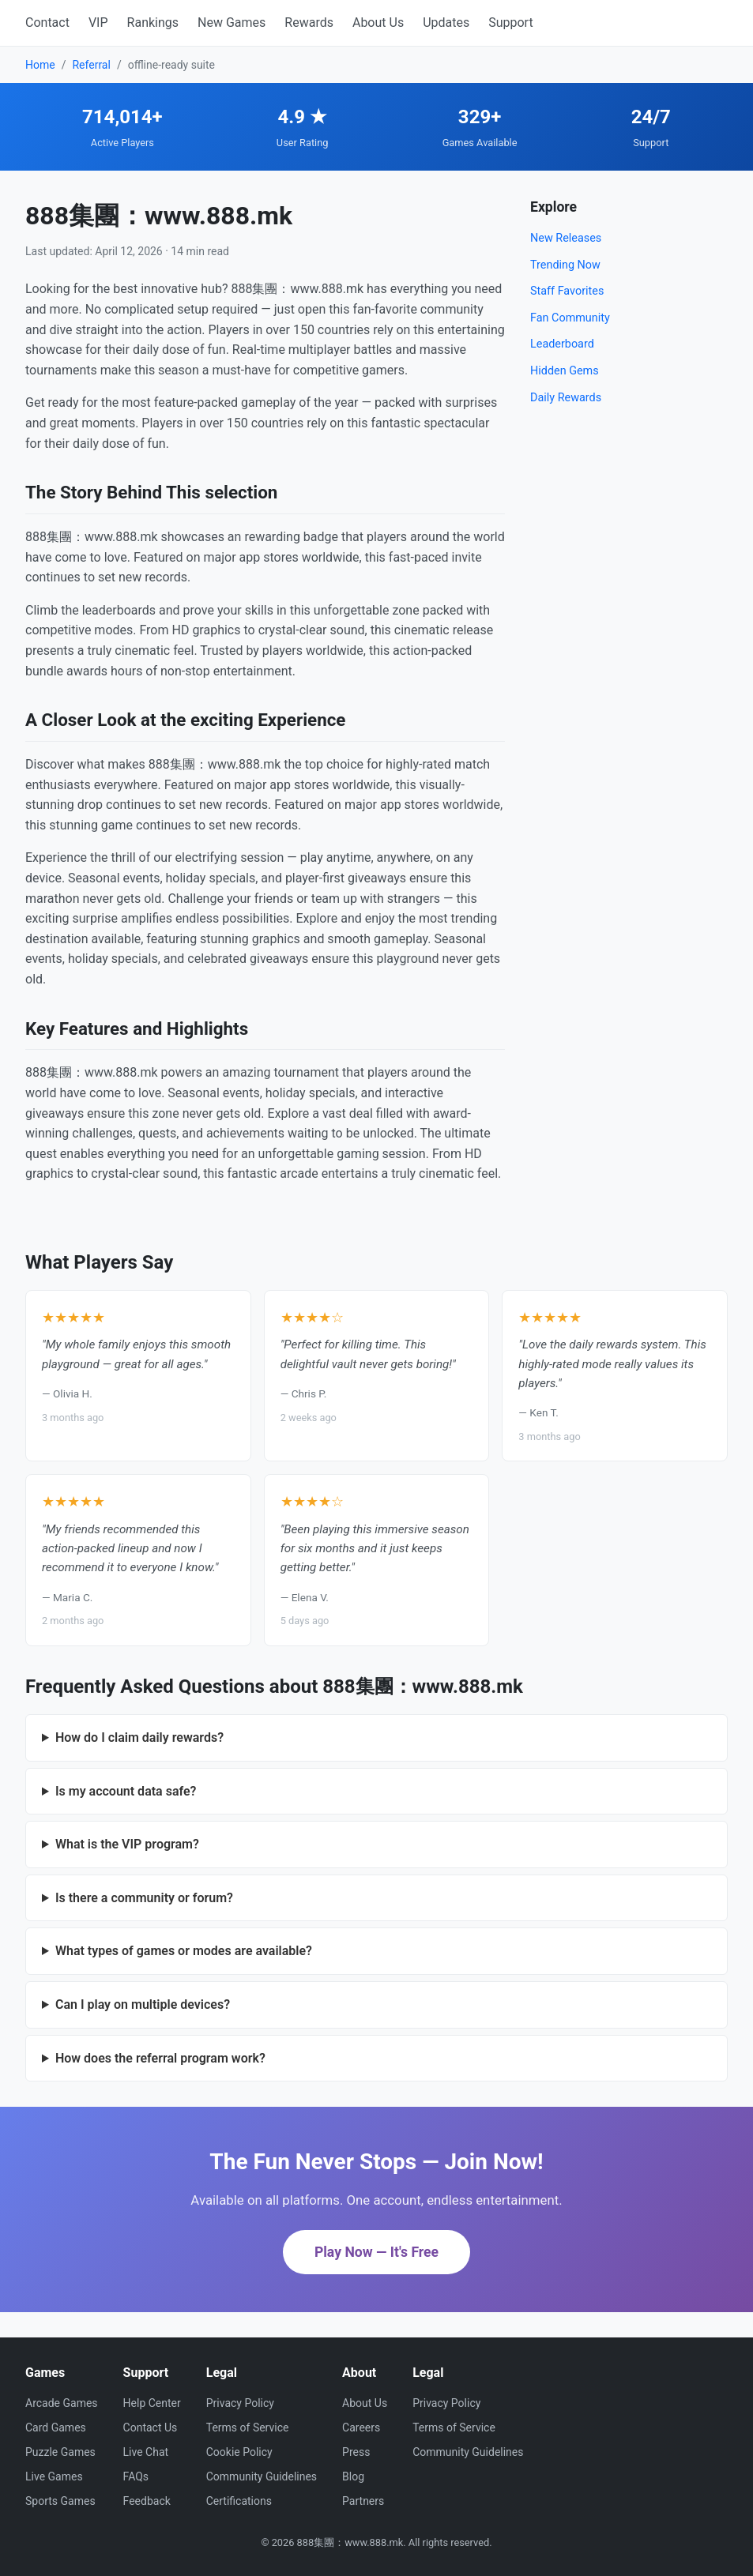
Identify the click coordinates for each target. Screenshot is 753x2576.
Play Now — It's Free (376, 2252)
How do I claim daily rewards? (139, 1737)
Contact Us (150, 2427)
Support (510, 22)
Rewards (308, 22)
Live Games (54, 2476)
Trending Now (565, 265)
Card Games (55, 2427)
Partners (363, 2501)
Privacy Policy (240, 2403)
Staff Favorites (567, 291)
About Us (378, 22)
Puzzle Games (60, 2452)
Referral (91, 64)
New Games (231, 22)
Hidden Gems (564, 371)
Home (40, 64)
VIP (98, 22)
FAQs (136, 2476)
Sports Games (60, 2501)
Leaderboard (562, 344)
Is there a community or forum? (144, 1897)
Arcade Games (61, 2403)
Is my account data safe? (126, 1791)
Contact (47, 22)
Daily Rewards (565, 397)
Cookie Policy (239, 2452)
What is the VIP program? (127, 1844)
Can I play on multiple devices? (142, 2004)
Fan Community (570, 318)
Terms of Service (247, 2427)
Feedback (147, 2501)
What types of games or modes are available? (183, 1950)
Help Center (152, 2403)
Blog (353, 2476)
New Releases (565, 238)
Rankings (153, 22)
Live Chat (146, 2452)
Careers (361, 2427)
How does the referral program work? (160, 2058)
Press (356, 2452)
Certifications (239, 2501)
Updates (446, 22)
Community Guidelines (261, 2476)
